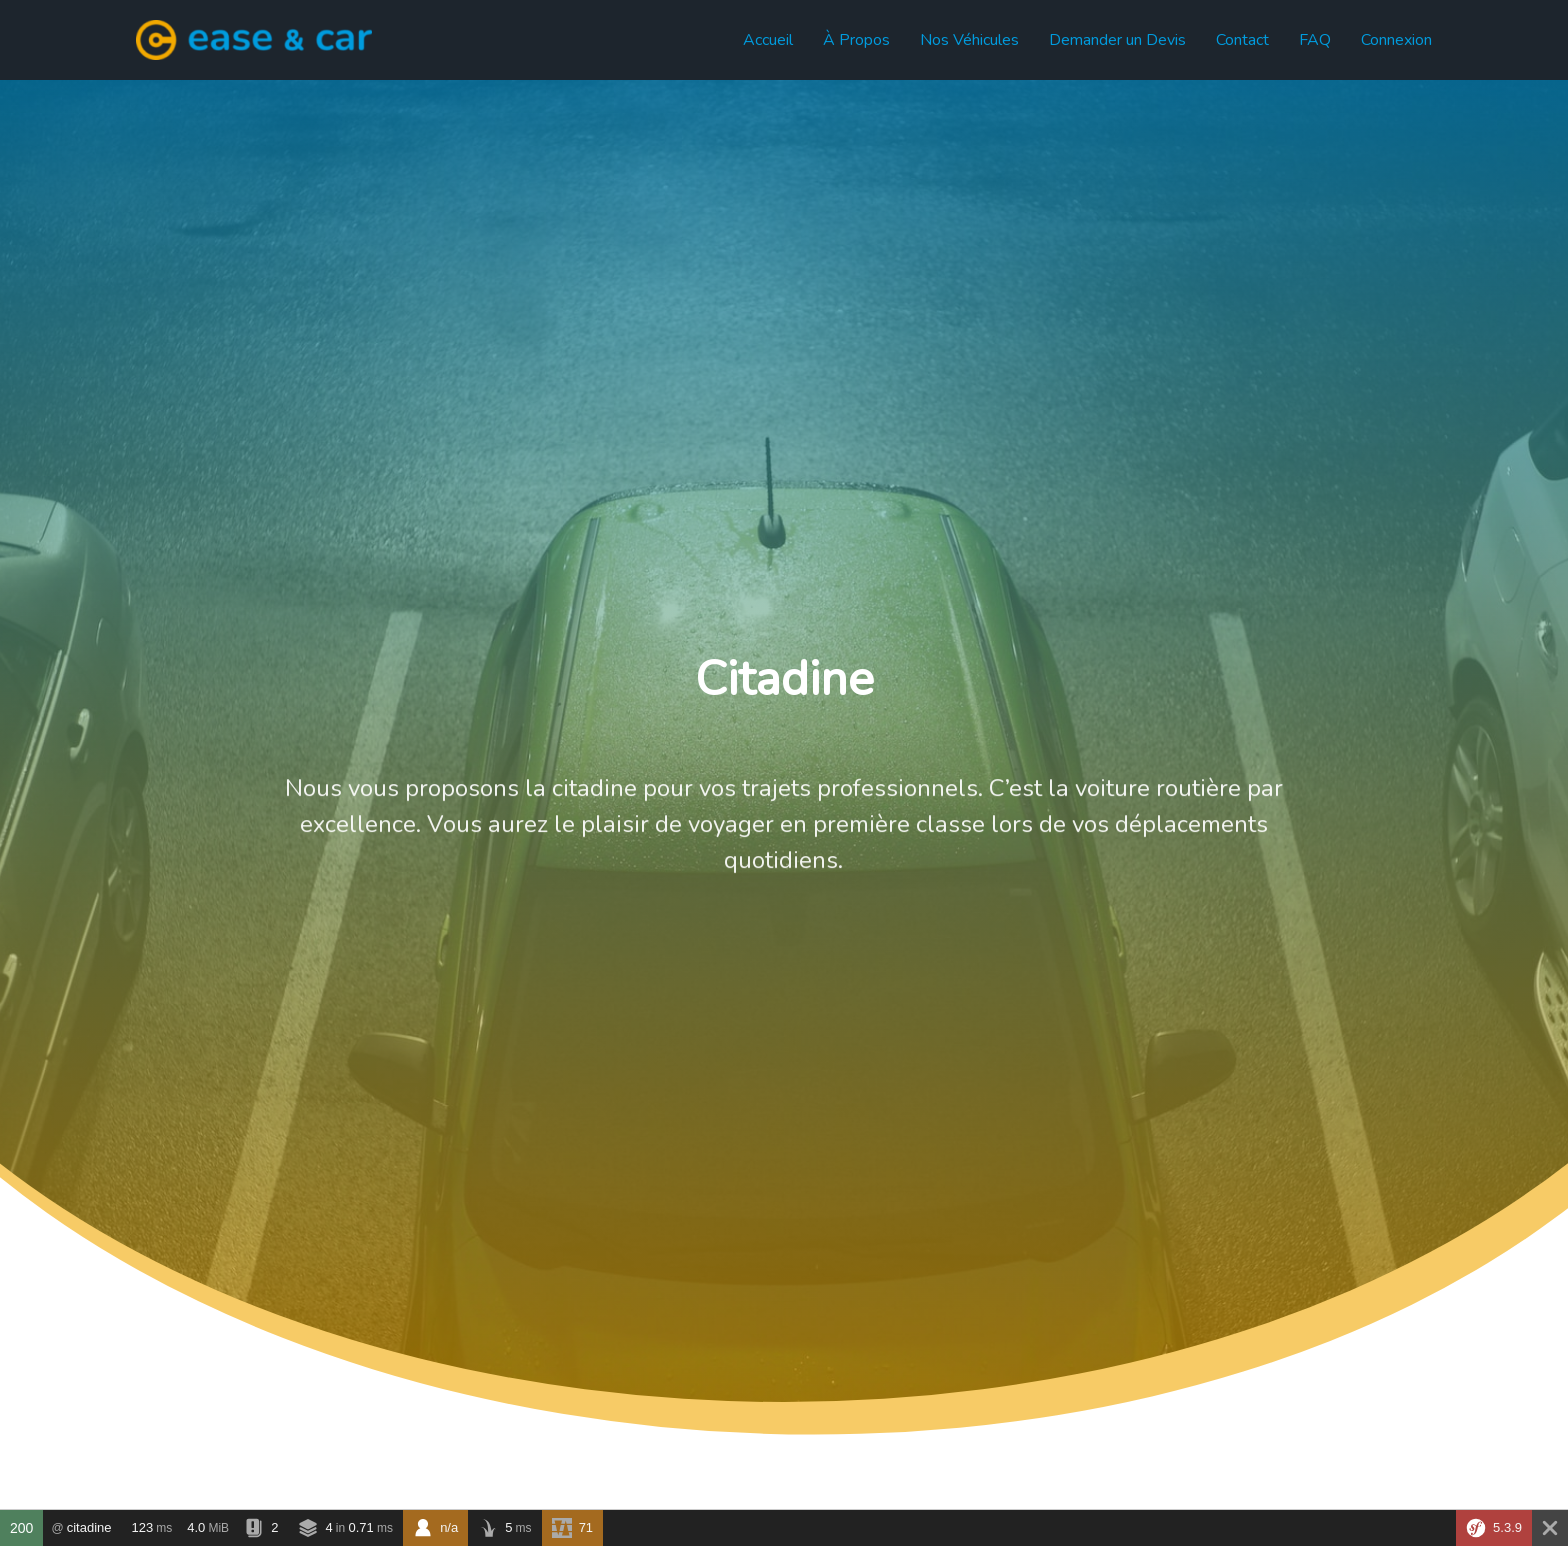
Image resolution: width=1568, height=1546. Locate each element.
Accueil (768, 40)
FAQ (1315, 40)
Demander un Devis (1117, 40)
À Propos (856, 40)
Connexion (1396, 40)
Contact (1242, 40)
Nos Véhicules (969, 40)
